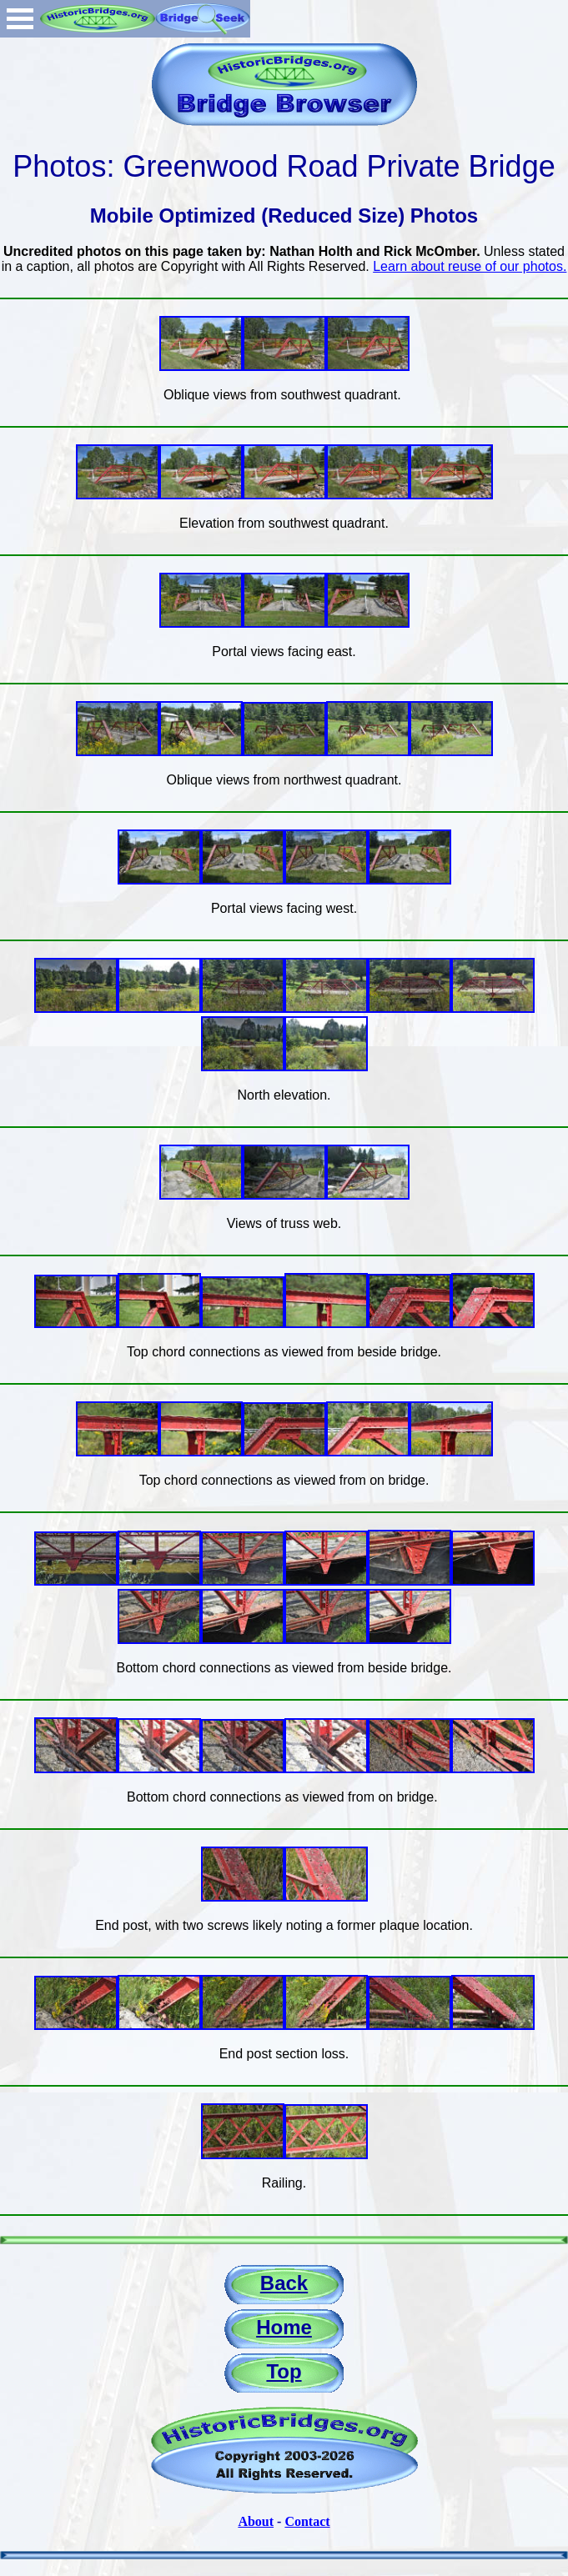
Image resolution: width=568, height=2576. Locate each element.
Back (284, 2283)
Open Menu (20, 19)
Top (283, 2371)
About (256, 2521)
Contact (306, 2521)
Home (284, 2327)
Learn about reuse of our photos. (469, 266)
